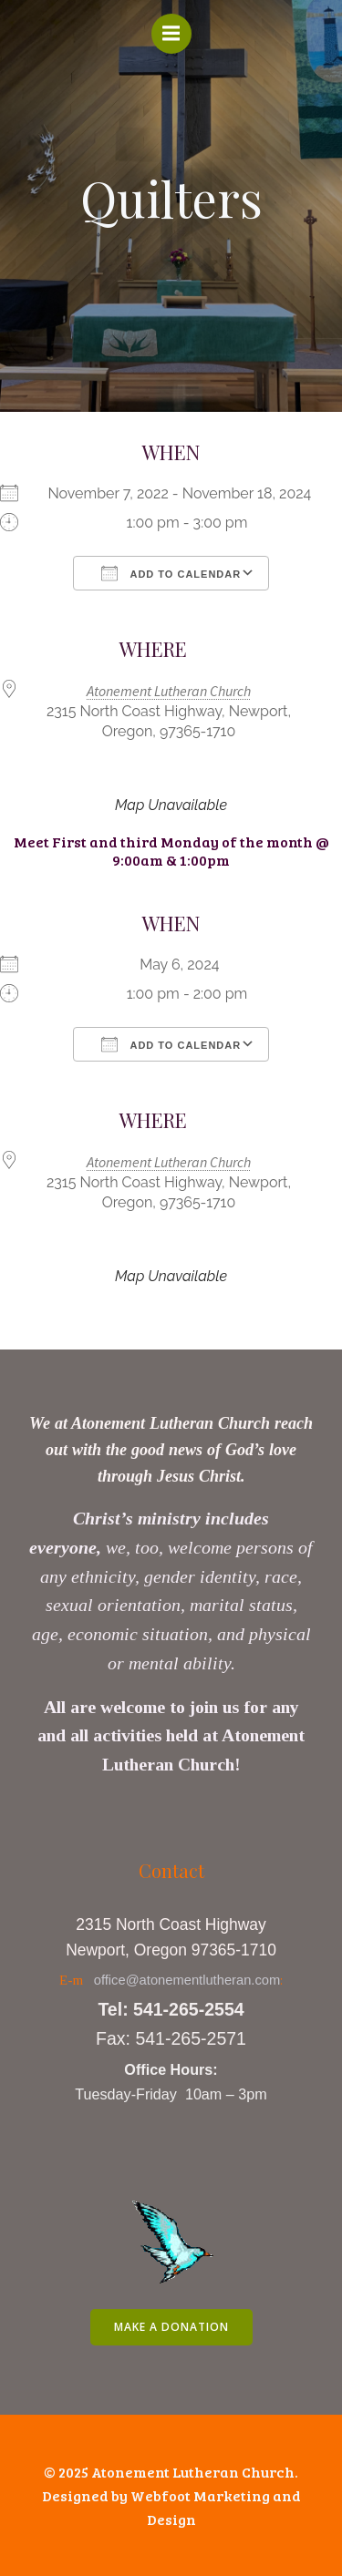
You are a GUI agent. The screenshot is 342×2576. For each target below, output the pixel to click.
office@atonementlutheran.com (187, 1980)
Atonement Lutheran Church (169, 691)
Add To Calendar (171, 573)
